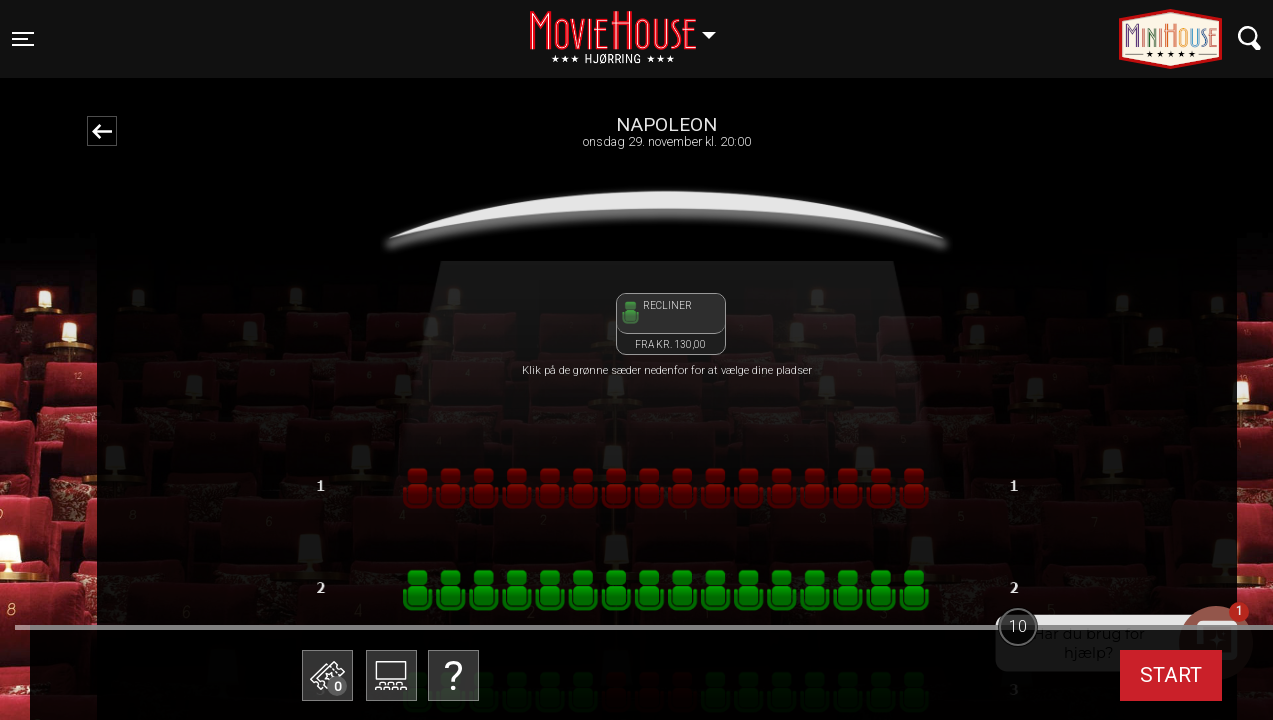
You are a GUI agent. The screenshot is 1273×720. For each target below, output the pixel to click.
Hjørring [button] (632, 27)
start (1171, 675)
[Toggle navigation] (23, 39)
